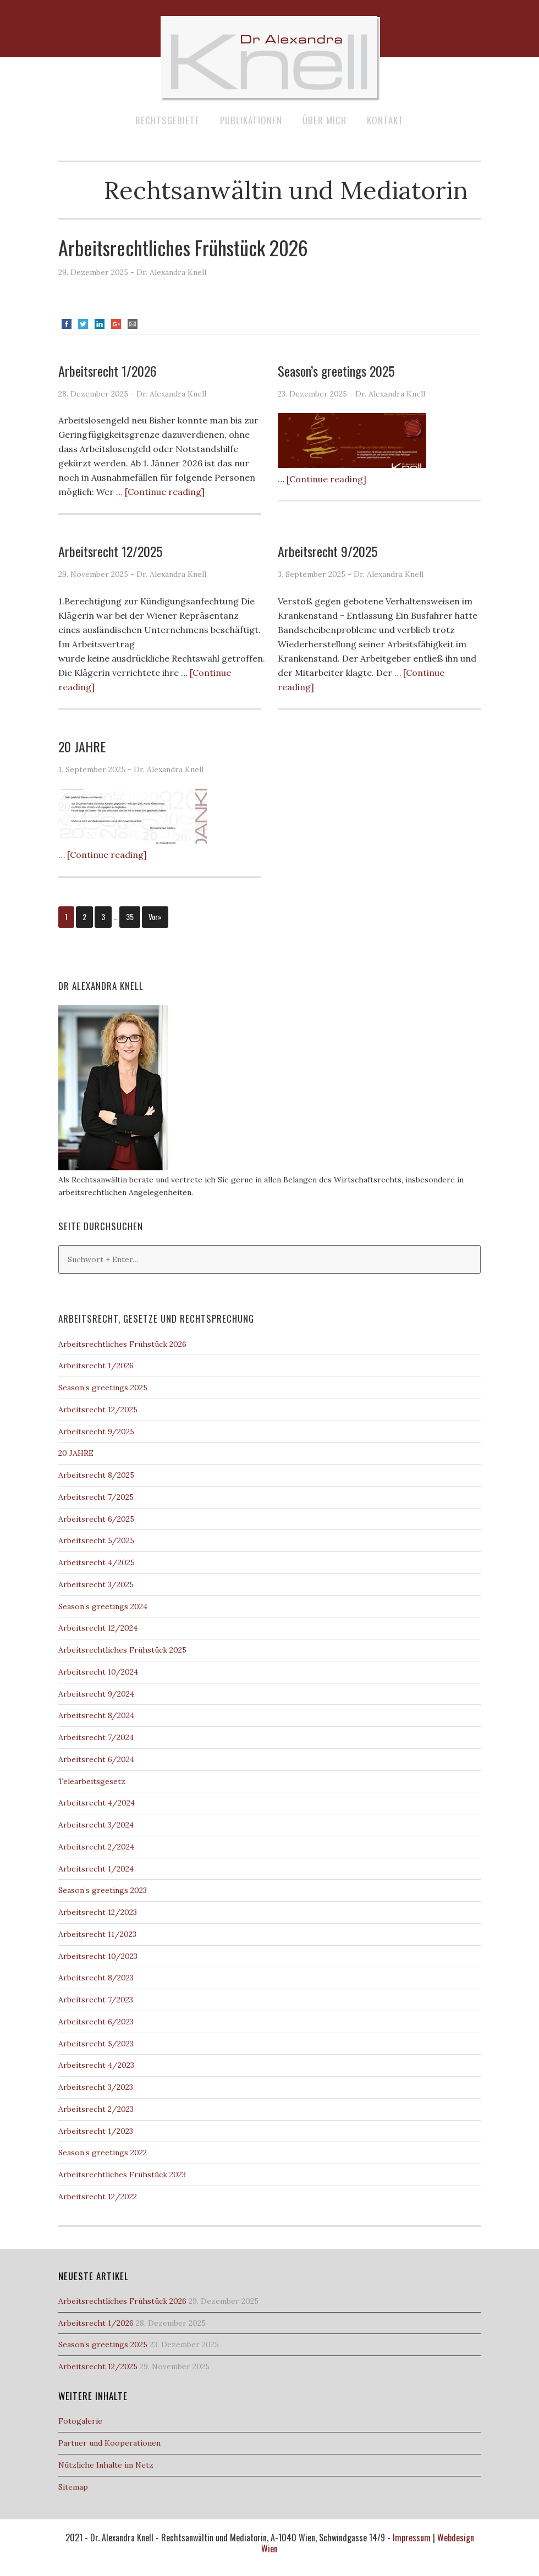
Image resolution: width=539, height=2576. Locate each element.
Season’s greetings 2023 (102, 1890)
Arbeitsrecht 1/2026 (107, 371)
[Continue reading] (165, 491)
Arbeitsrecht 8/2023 (96, 1978)
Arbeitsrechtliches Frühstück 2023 (122, 2174)
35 (130, 916)
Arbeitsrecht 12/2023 (97, 1912)
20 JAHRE (82, 746)
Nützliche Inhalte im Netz (105, 2465)
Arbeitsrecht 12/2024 (98, 1628)
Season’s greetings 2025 (336, 371)
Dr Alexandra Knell (269, 58)
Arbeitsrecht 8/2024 (96, 1715)
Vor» (155, 916)
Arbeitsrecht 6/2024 (96, 1759)
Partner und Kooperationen (109, 2443)
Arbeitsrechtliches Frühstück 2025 (122, 1650)
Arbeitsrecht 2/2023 (96, 2109)
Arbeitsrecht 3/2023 (95, 2087)
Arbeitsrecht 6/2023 (96, 2022)
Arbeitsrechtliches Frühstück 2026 (183, 247)
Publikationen (251, 120)
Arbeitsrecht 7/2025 (96, 1497)
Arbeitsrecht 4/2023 (96, 2065)
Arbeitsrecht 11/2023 (97, 1934)
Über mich (324, 120)
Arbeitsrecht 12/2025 (110, 551)
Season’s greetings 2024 (102, 1606)
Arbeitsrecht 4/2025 (96, 1562)
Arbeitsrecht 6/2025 (96, 1519)
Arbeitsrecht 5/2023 (96, 2044)
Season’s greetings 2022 (102, 2152)
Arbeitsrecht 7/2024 (96, 1737)
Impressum (412, 2537)
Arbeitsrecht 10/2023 (98, 1956)
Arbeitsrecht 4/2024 (96, 1803)
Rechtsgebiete (167, 120)
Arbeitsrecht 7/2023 (95, 2000)
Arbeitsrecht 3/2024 (96, 1825)
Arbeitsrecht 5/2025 (96, 1540)
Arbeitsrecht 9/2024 (96, 1694)
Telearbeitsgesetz (91, 1781)
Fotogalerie (80, 2421)
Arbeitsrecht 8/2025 (96, 1475)
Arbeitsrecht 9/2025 (327, 551)
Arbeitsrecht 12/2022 (97, 2196)
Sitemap (73, 2487)
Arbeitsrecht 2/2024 (96, 1847)
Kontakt (385, 120)
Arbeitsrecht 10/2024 (98, 1672)
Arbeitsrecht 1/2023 (95, 2131)
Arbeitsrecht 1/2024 (96, 1869)
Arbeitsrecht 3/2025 (96, 1584)
